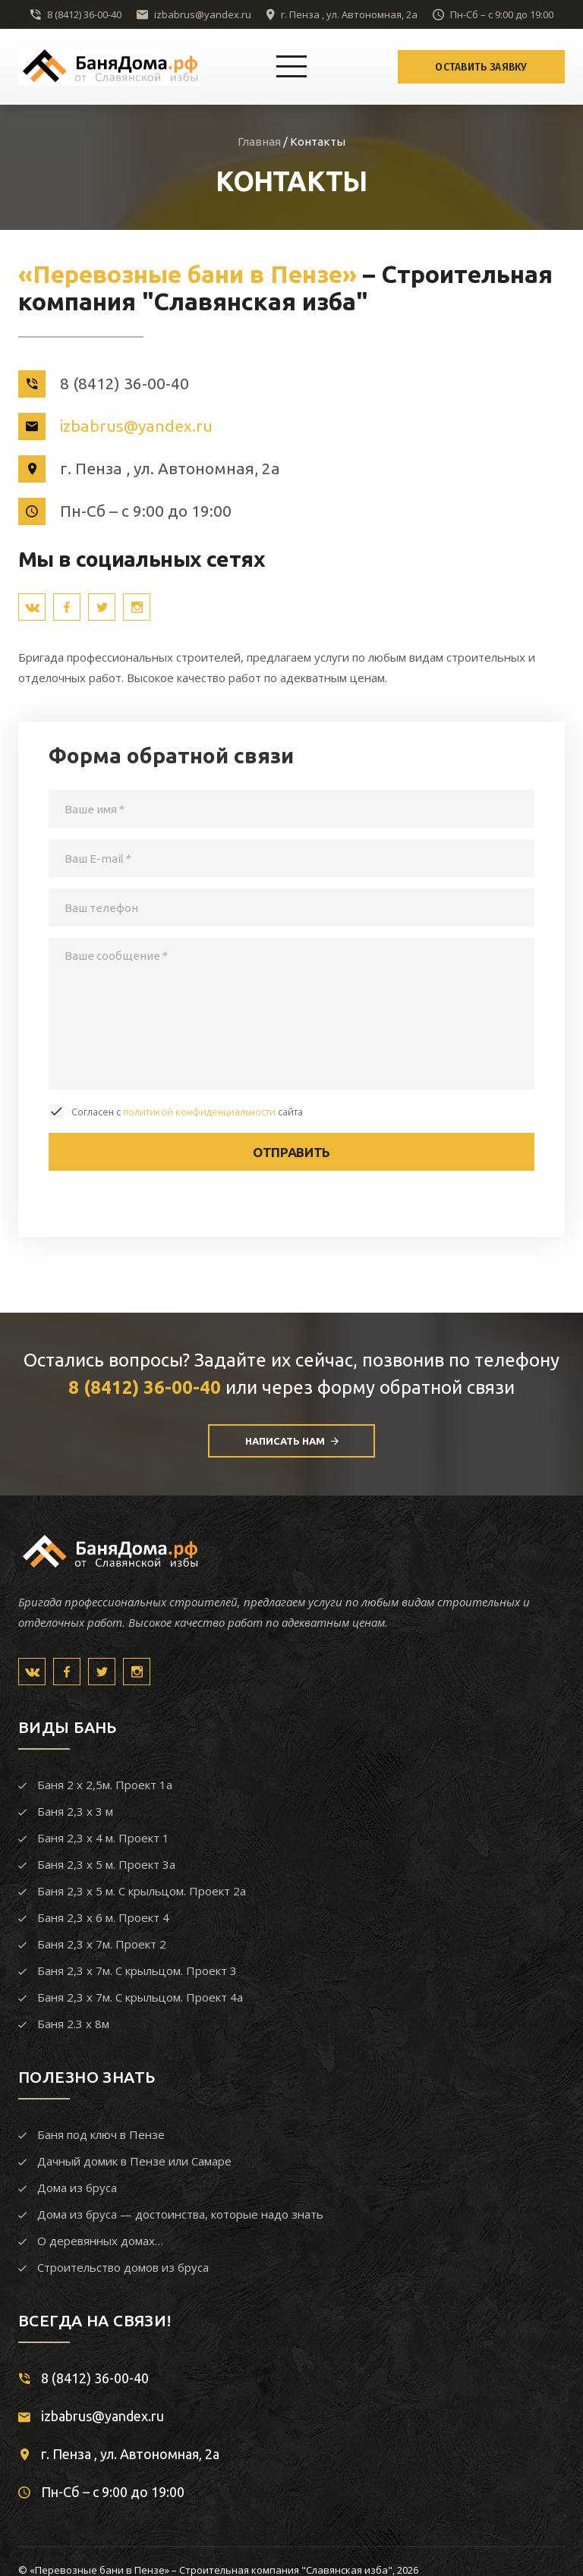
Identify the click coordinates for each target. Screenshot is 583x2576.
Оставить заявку (481, 67)
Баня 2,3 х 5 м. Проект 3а (106, 1864)
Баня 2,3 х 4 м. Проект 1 (103, 1837)
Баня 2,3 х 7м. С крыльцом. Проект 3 (137, 1970)
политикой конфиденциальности (199, 1111)
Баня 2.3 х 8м (73, 2023)
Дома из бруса (77, 2187)
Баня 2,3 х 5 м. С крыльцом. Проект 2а (141, 1890)
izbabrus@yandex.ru (202, 14)
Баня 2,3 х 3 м (75, 1811)
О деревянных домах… (100, 2240)
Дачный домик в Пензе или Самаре (134, 2161)
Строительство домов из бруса (123, 2267)
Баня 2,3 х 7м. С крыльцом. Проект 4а (140, 1997)
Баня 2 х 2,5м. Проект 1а (104, 1784)
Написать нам (292, 1441)
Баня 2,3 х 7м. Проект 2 (101, 1944)
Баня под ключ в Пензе (101, 2134)
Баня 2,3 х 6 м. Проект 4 (103, 1917)
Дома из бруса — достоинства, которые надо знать (180, 2214)
